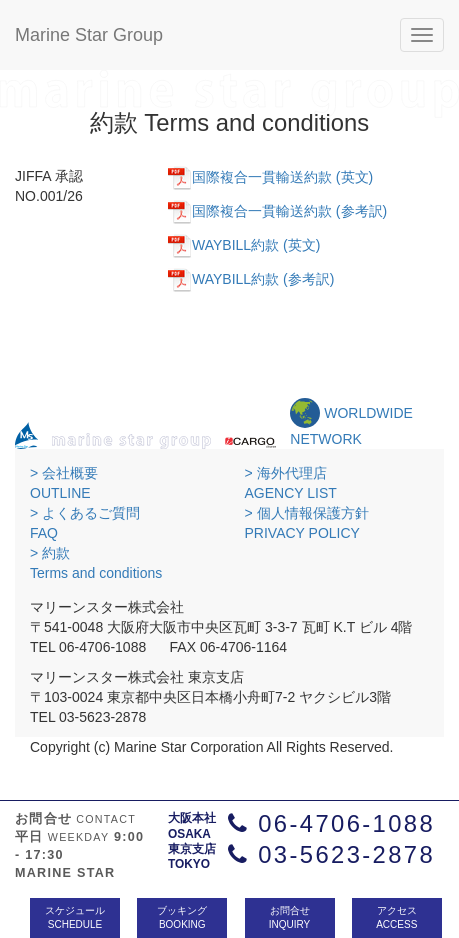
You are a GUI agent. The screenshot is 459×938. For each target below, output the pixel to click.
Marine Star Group (89, 35)
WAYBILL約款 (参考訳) (263, 279)
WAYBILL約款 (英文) (256, 245)
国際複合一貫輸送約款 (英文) (282, 177)
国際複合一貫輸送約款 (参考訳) (289, 211)
